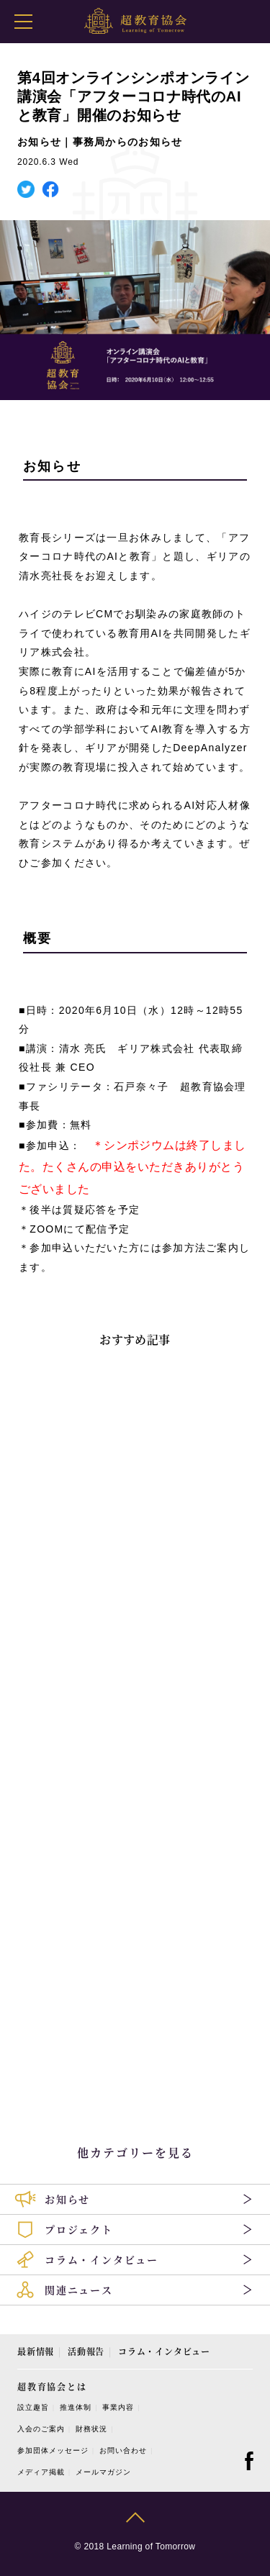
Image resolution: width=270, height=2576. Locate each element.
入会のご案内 (41, 2429)
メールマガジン (103, 2472)
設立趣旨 (33, 2407)
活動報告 (86, 2351)
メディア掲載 (41, 2472)
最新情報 (35, 2351)
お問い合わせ (123, 2450)
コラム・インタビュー (164, 2351)
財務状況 (91, 2429)
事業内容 (118, 2407)
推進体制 (75, 2407)
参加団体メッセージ (53, 2450)
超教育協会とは (52, 2386)
